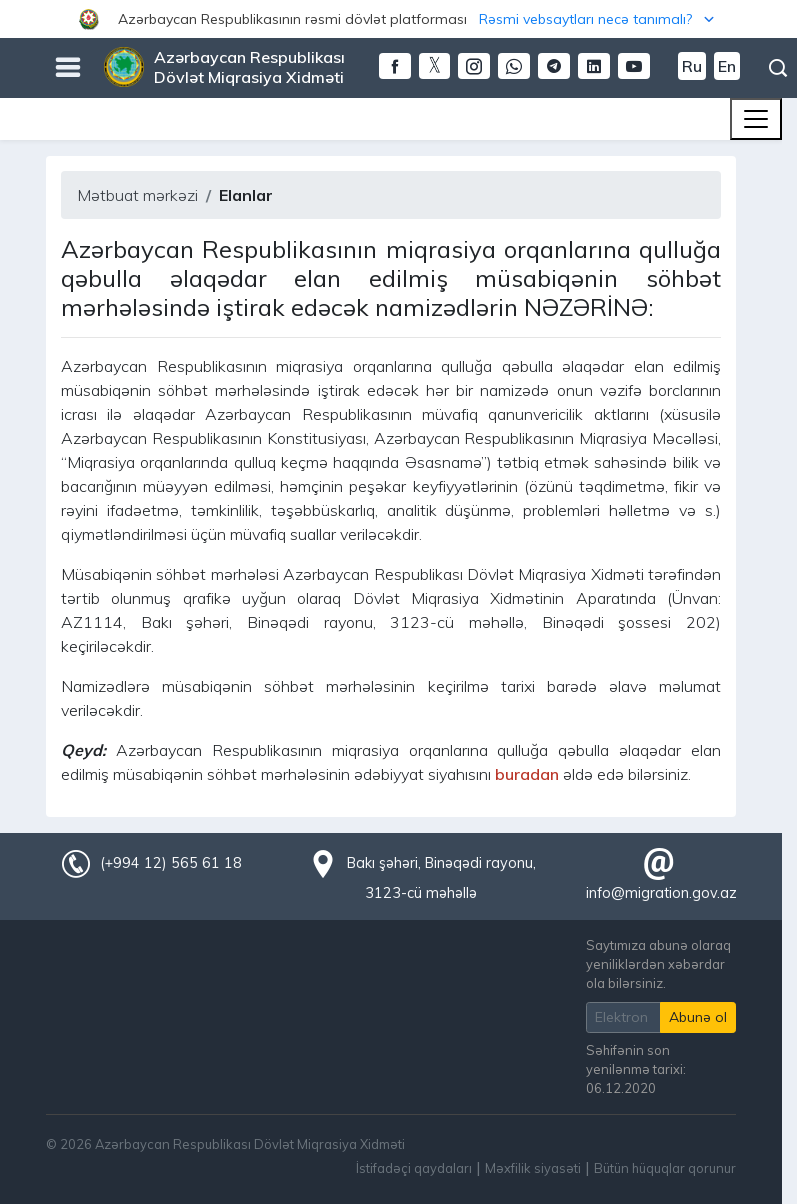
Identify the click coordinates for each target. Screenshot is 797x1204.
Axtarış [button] (778, 68)
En (727, 66)
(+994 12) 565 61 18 (171, 863)
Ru (692, 66)
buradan (527, 774)
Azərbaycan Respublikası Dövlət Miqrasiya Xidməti (249, 67)
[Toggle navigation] (756, 119)
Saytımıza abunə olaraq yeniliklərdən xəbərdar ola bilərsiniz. (658, 964)
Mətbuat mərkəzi (137, 195)
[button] (398, 19)
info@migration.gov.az (661, 893)
